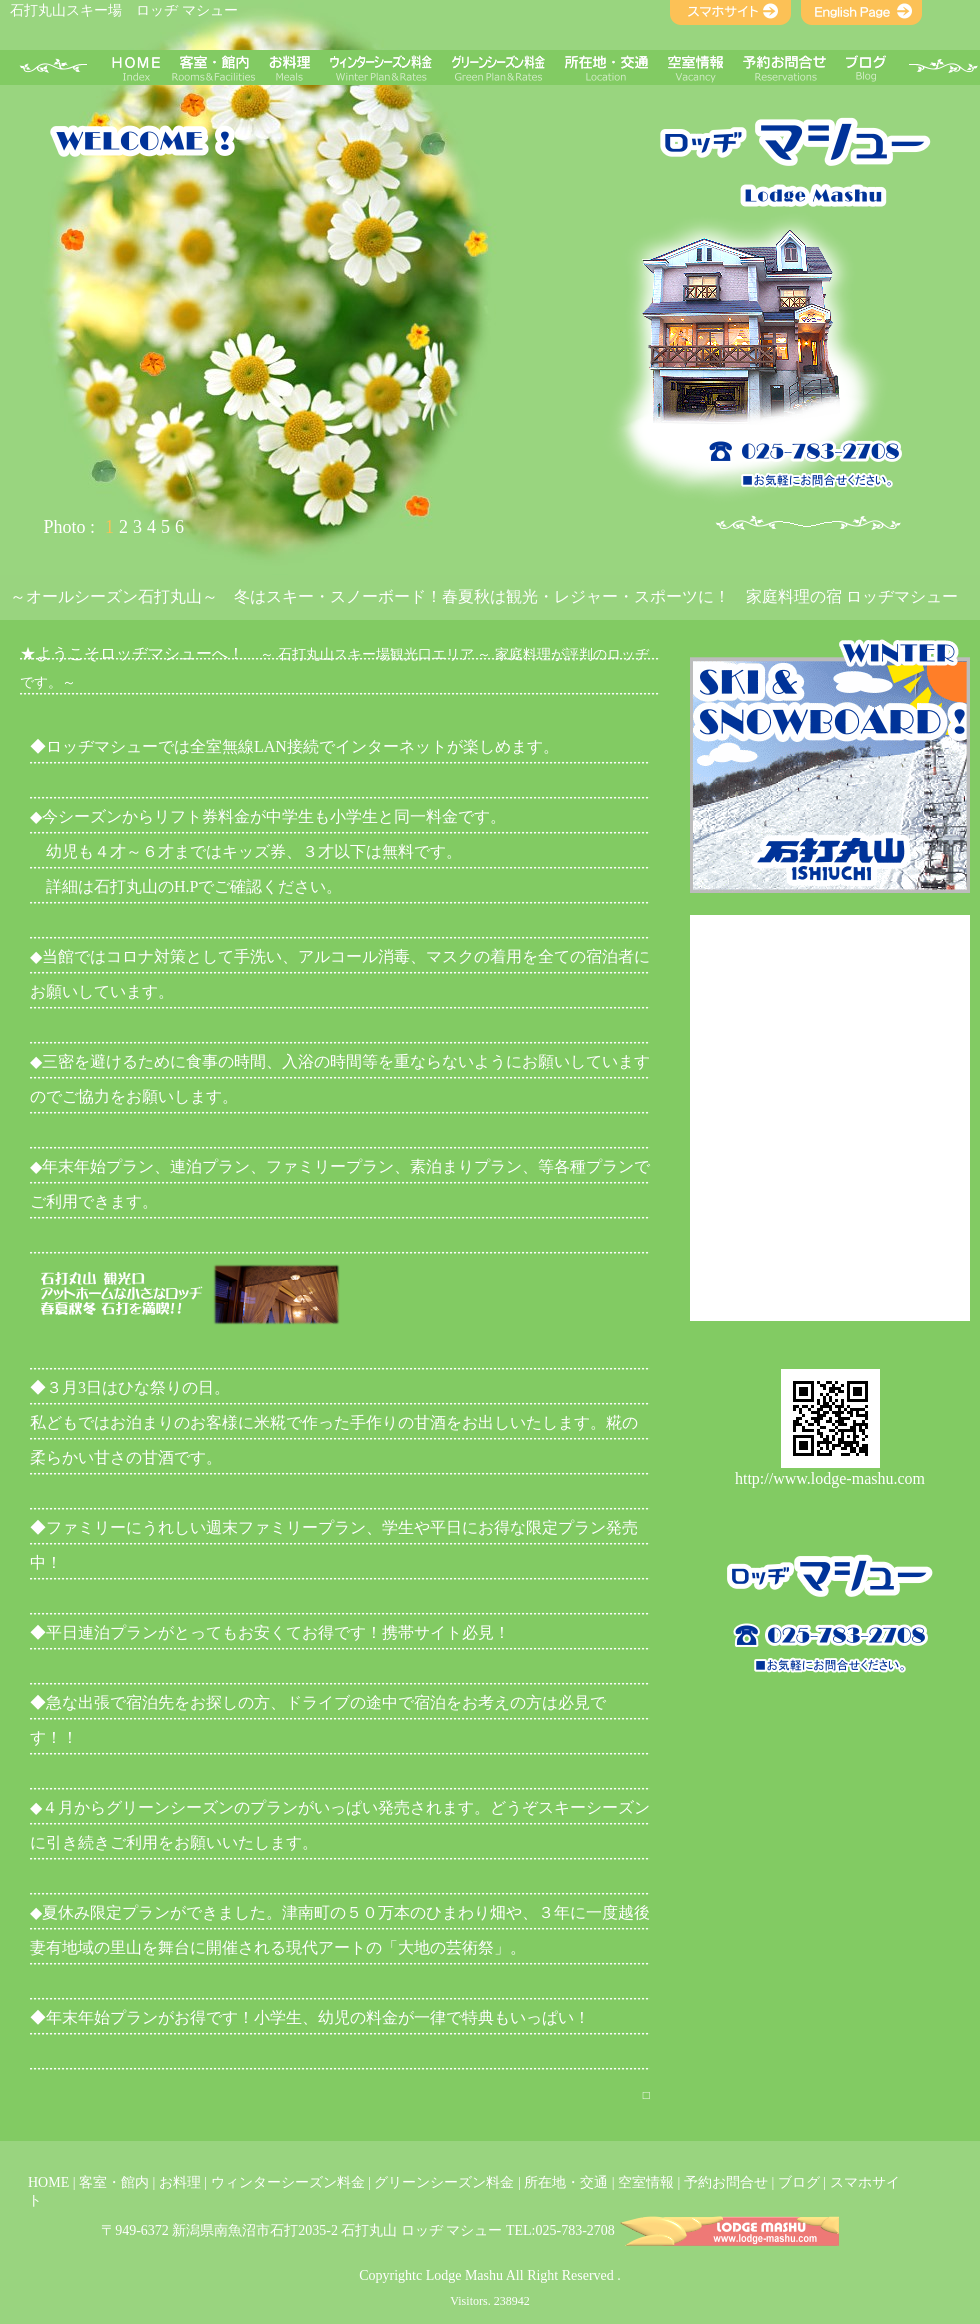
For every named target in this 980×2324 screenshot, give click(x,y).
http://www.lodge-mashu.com (830, 1478)
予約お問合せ (726, 2182)
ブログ (799, 2182)
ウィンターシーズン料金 (288, 2182)
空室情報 (646, 2182)
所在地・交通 (566, 2182)
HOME (48, 2182)
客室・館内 (114, 2182)
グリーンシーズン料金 (444, 2182)
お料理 (180, 2182)
